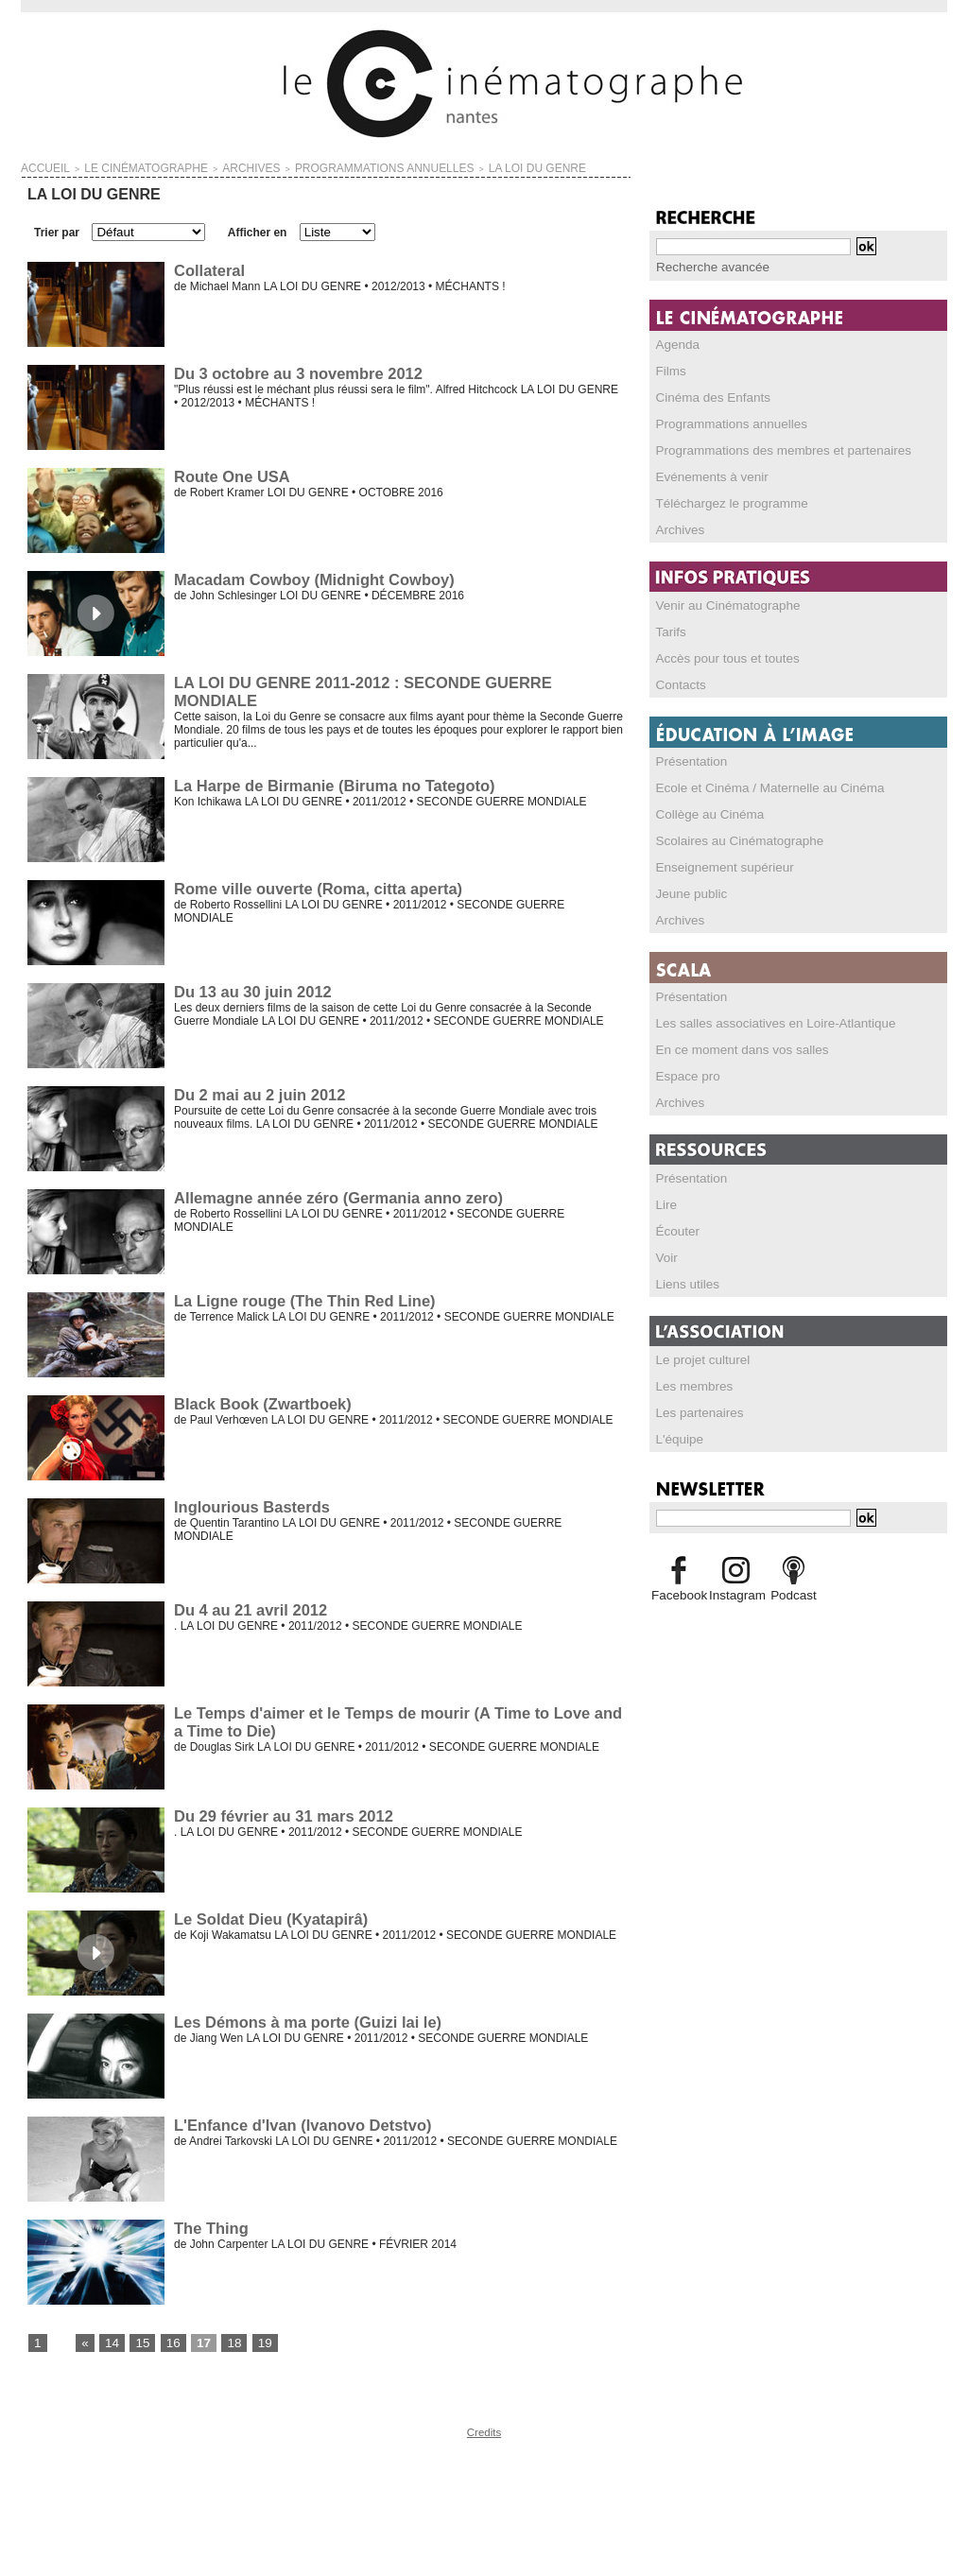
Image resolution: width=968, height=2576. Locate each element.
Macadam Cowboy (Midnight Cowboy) (310, 575)
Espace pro (685, 1074)
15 (138, 2339)
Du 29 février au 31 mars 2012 (280, 1812)
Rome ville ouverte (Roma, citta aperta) (314, 884)
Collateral (208, 266)
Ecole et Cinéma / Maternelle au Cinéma (757, 786)
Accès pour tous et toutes (720, 657)
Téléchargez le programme (723, 502)
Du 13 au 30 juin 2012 (250, 987)
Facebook (678, 1593)
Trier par (56, 228)
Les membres (690, 1385)
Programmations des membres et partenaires (770, 449)
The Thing (210, 2224)
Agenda (675, 343)
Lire (665, 1203)
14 (109, 2339)
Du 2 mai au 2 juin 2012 (257, 1090)
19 (255, 2339)
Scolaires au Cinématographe (730, 839)
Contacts (678, 683)
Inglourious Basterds (249, 1503)
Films (669, 369)
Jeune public (687, 892)
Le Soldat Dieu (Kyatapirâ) (268, 1915)
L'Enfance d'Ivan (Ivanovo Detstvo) (299, 2121)
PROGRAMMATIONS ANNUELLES (303, 166)
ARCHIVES (200, 166)
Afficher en (257, 228)
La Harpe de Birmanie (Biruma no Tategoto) (330, 781)
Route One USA (230, 472)
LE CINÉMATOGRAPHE (118, 166)
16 (168, 2339)
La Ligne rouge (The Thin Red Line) (300, 1296)
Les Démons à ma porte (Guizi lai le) (304, 2018)
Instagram (736, 1593)
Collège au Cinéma (704, 813)
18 (225, 2339)
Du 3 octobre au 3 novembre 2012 (294, 369)
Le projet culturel (698, 1358)
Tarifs (669, 630)
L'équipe (677, 1437)
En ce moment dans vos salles (733, 1048)
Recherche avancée (706, 266)
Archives (678, 528)
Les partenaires (695, 1411)
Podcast (793, 1593)
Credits (484, 2429)
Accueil (39, 166)
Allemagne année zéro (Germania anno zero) (333, 1193)
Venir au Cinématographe (720, 604)
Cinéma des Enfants (707, 396)
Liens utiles (684, 1282)
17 (197, 2339)
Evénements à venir (706, 475)
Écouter (675, 1229)
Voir (666, 1256)
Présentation (687, 760)
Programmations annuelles (723, 422)
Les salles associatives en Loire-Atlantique (763, 1022)
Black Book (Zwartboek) (260, 1400)
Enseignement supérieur (717, 866)
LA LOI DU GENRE (422, 166)
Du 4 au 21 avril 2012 (248, 1606)
